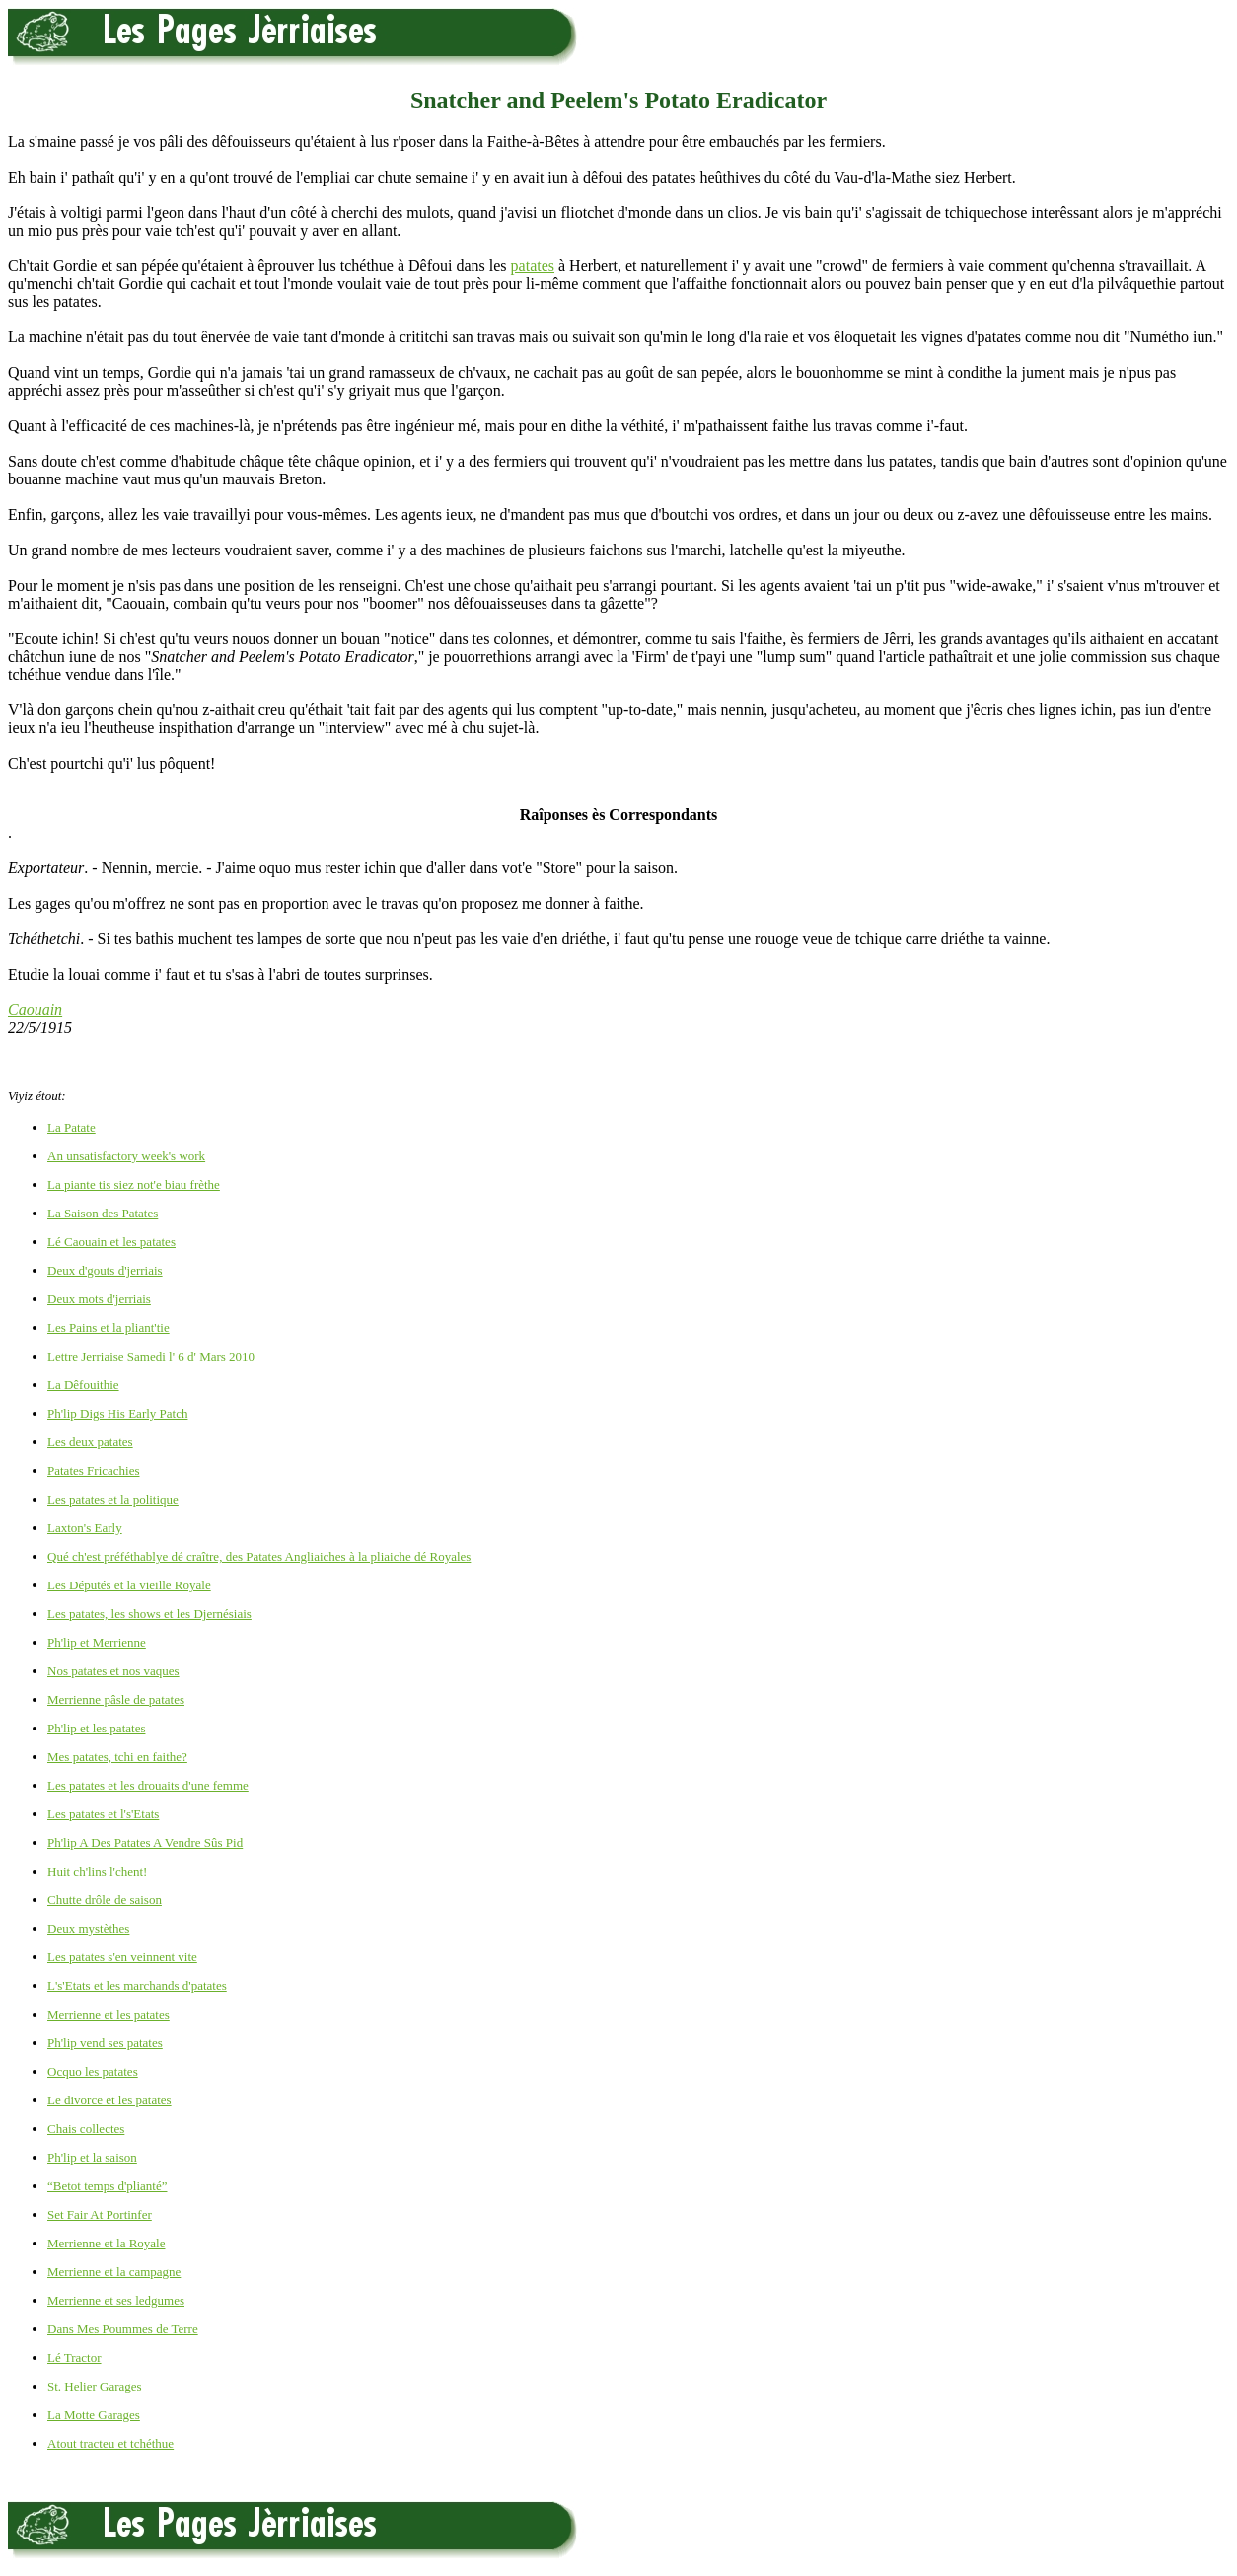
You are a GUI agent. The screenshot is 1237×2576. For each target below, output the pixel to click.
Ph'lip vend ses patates (105, 2042)
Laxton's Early (84, 1527)
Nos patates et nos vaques (113, 1670)
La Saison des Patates (102, 1213)
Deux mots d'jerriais (99, 1298)
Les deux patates (90, 1442)
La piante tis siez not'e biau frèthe (133, 1184)
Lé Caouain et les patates (111, 1241)
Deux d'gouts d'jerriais (105, 1270)
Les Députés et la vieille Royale (129, 1585)
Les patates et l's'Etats (103, 1813)
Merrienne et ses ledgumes (115, 2300)
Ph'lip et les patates (96, 1728)
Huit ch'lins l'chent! (97, 1871)
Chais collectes (85, 2128)
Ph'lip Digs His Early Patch (117, 1413)
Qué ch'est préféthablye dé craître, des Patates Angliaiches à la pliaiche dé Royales (259, 1556)
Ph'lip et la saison (92, 2157)
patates (532, 266)
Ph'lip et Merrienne (96, 1642)
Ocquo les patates (92, 2071)
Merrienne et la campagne (114, 2271)
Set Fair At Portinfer (99, 2214)
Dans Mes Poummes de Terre (122, 2328)
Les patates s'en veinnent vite (122, 1957)
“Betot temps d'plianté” (107, 2185)
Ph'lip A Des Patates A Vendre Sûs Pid (145, 1842)
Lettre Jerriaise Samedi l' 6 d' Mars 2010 (151, 1356)
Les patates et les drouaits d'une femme (148, 1785)
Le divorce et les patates (109, 2100)
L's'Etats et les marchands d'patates (137, 1985)
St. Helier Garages (94, 2386)
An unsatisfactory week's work (126, 1155)
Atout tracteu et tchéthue (110, 2443)
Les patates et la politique (113, 1499)
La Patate (71, 1127)
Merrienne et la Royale (106, 2243)
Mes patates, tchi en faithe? (117, 1756)
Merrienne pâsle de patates (115, 1699)
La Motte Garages (93, 2414)
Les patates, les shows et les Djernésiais (149, 1613)
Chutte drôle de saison (104, 1899)
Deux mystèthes (88, 1928)
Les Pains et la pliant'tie (108, 1327)
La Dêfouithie (83, 1384)
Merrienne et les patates (108, 2014)
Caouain (35, 1009)
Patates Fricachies (93, 1470)
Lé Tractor (74, 2357)
